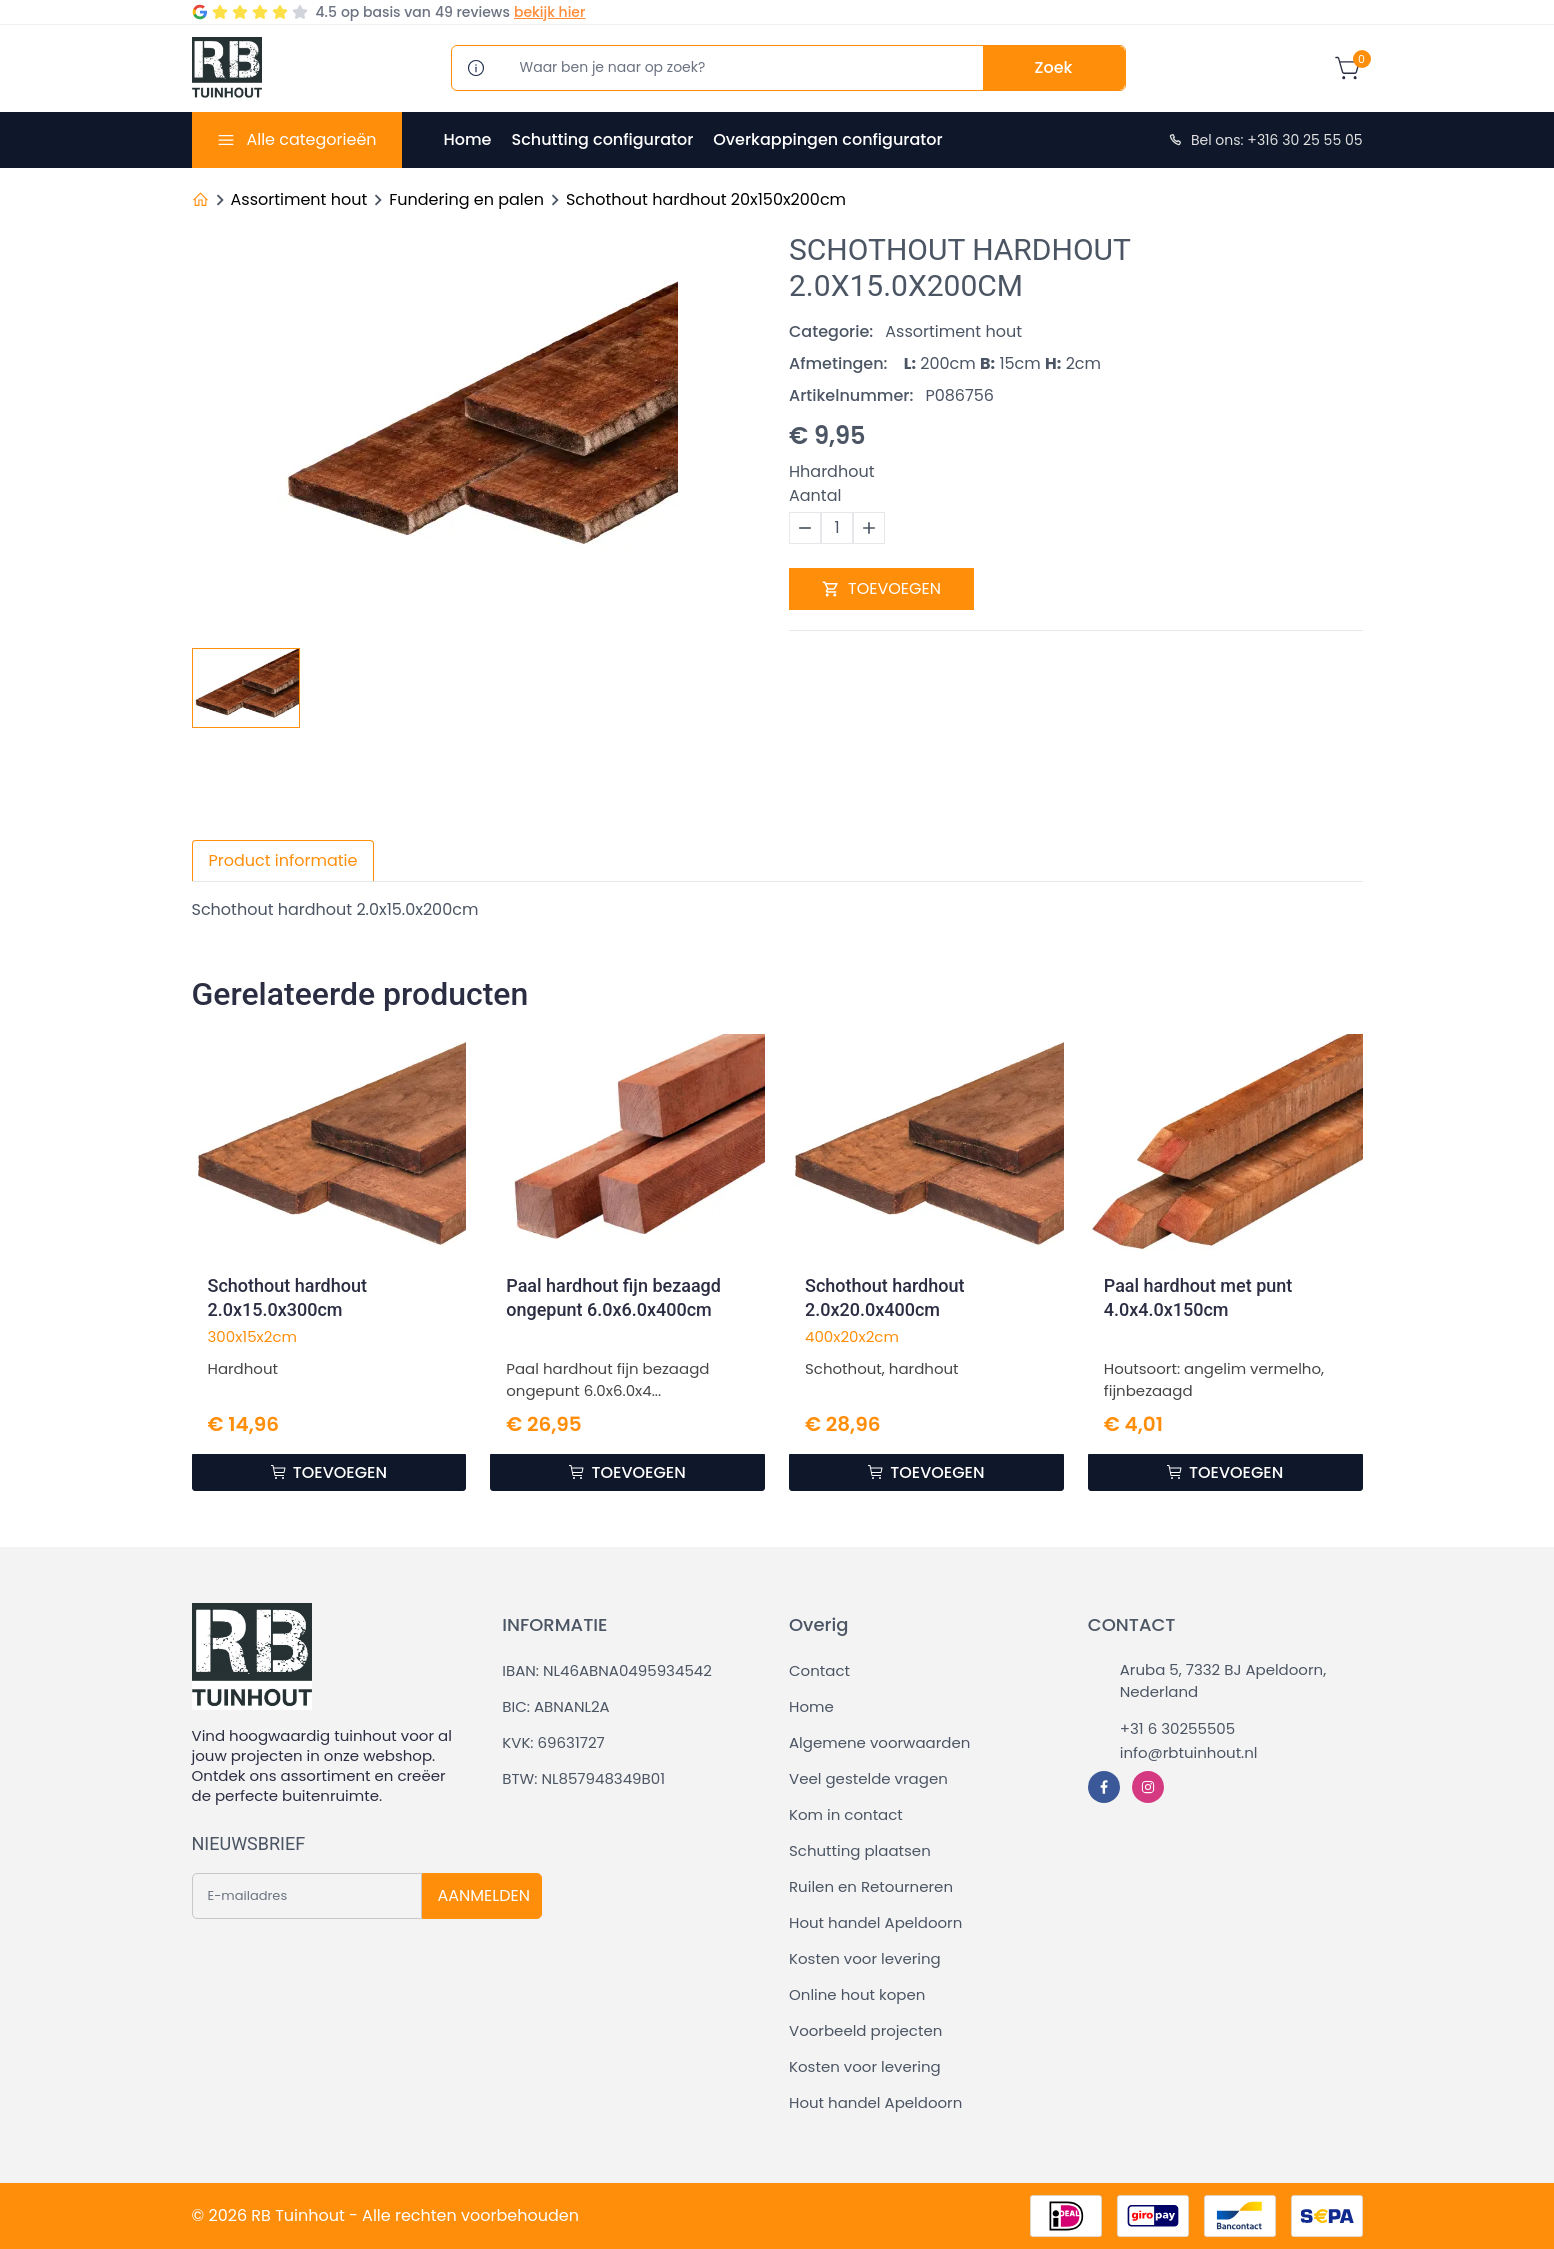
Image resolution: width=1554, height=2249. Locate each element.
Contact (819, 1670)
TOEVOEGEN (881, 588)
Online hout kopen (857, 1994)
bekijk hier (549, 12)
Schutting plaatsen (860, 1850)
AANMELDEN (484, 1895)
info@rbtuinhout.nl (1189, 1752)
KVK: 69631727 (553, 1742)
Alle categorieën (311, 139)
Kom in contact (846, 1814)
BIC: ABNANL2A (555, 1706)
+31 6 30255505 (1177, 1728)
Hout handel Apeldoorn (875, 1922)
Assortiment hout (299, 199)
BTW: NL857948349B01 (583, 1778)
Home (468, 139)
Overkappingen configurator (827, 139)
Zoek (1054, 67)
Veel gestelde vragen (868, 1778)
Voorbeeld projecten (865, 2030)
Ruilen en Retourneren (871, 1886)
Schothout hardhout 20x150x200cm (706, 199)
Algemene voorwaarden (879, 1742)
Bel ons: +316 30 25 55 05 (1265, 140)
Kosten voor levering (865, 1958)
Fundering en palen (466, 199)
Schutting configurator (602, 139)
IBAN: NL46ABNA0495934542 (607, 1670)
